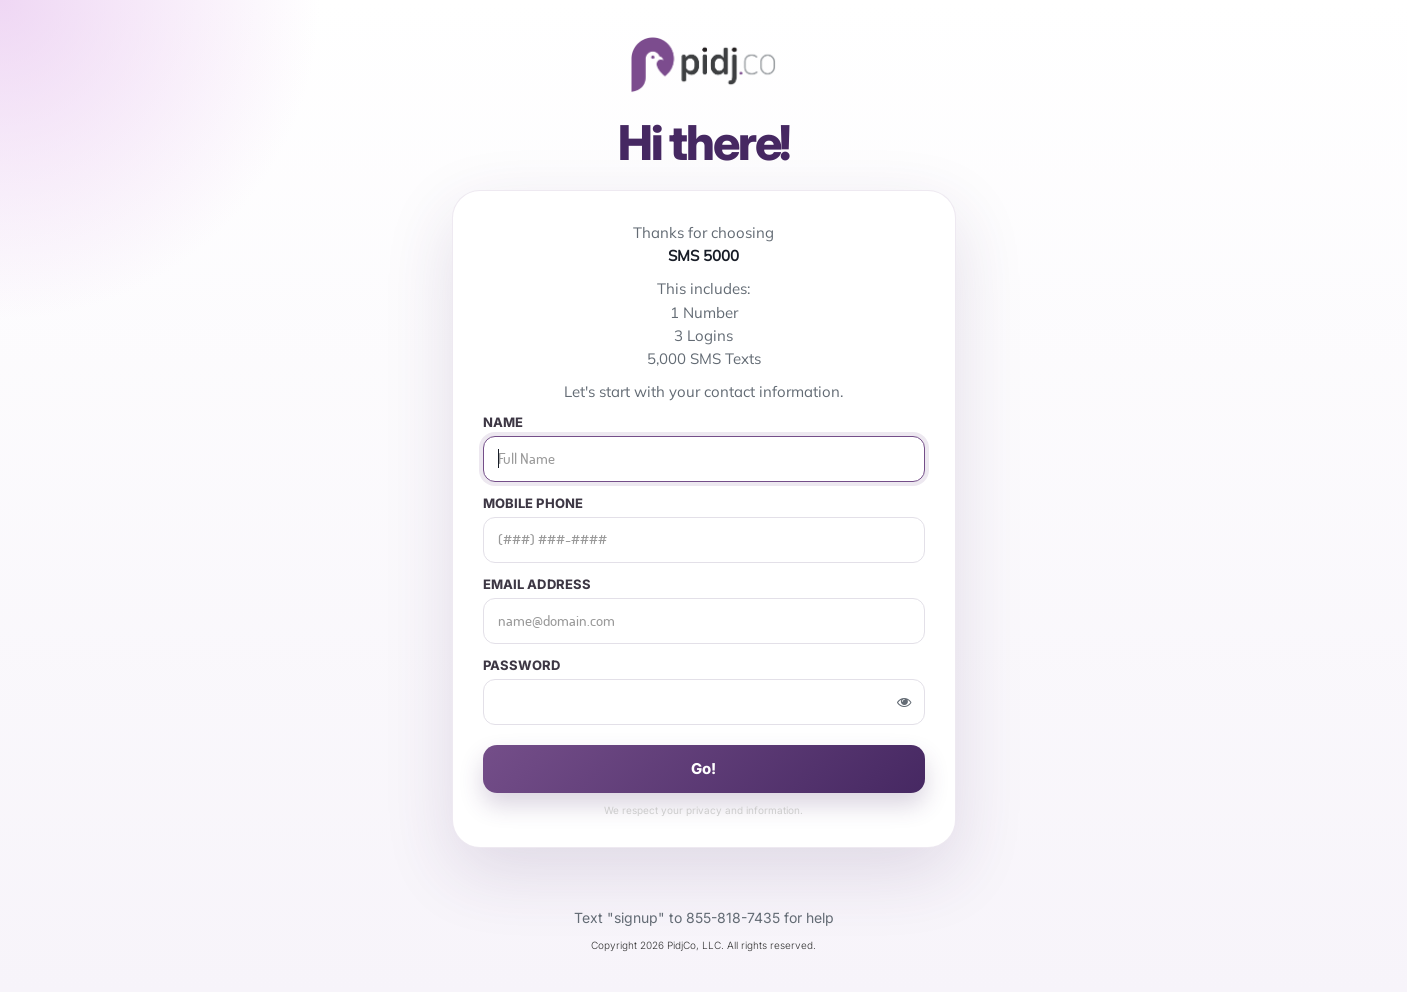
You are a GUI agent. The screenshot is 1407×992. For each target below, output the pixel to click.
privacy (704, 810)
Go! (703, 768)
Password (522, 665)
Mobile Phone (533, 503)
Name (503, 422)
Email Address (537, 584)
